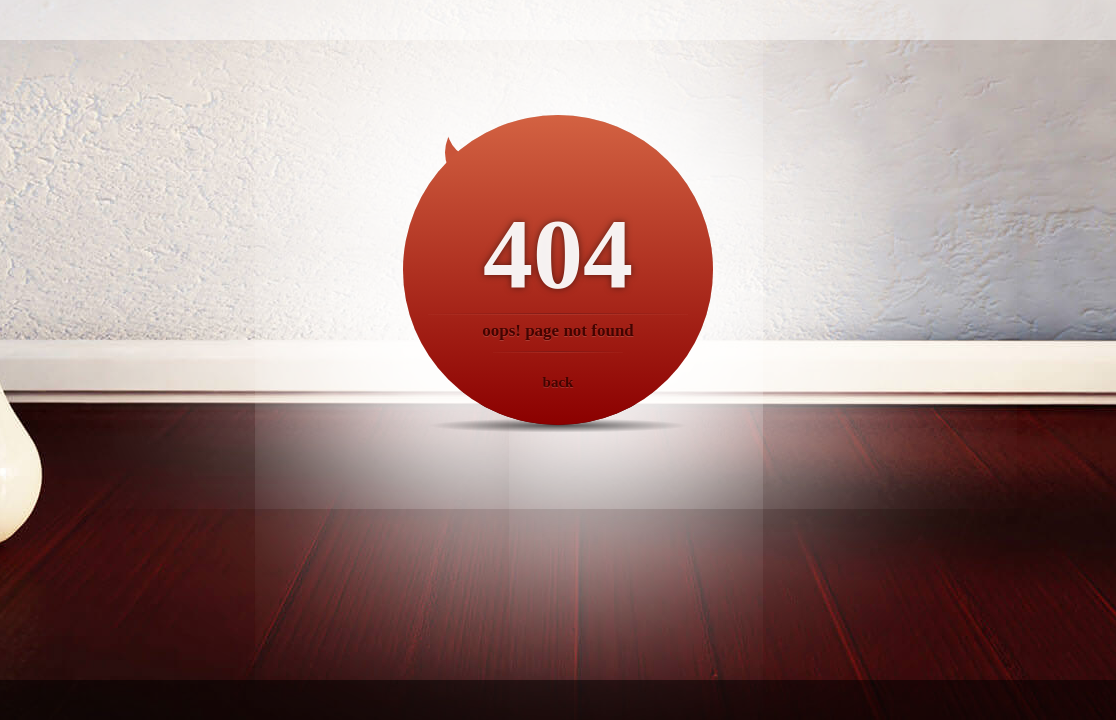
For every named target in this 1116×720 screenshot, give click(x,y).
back (558, 382)
